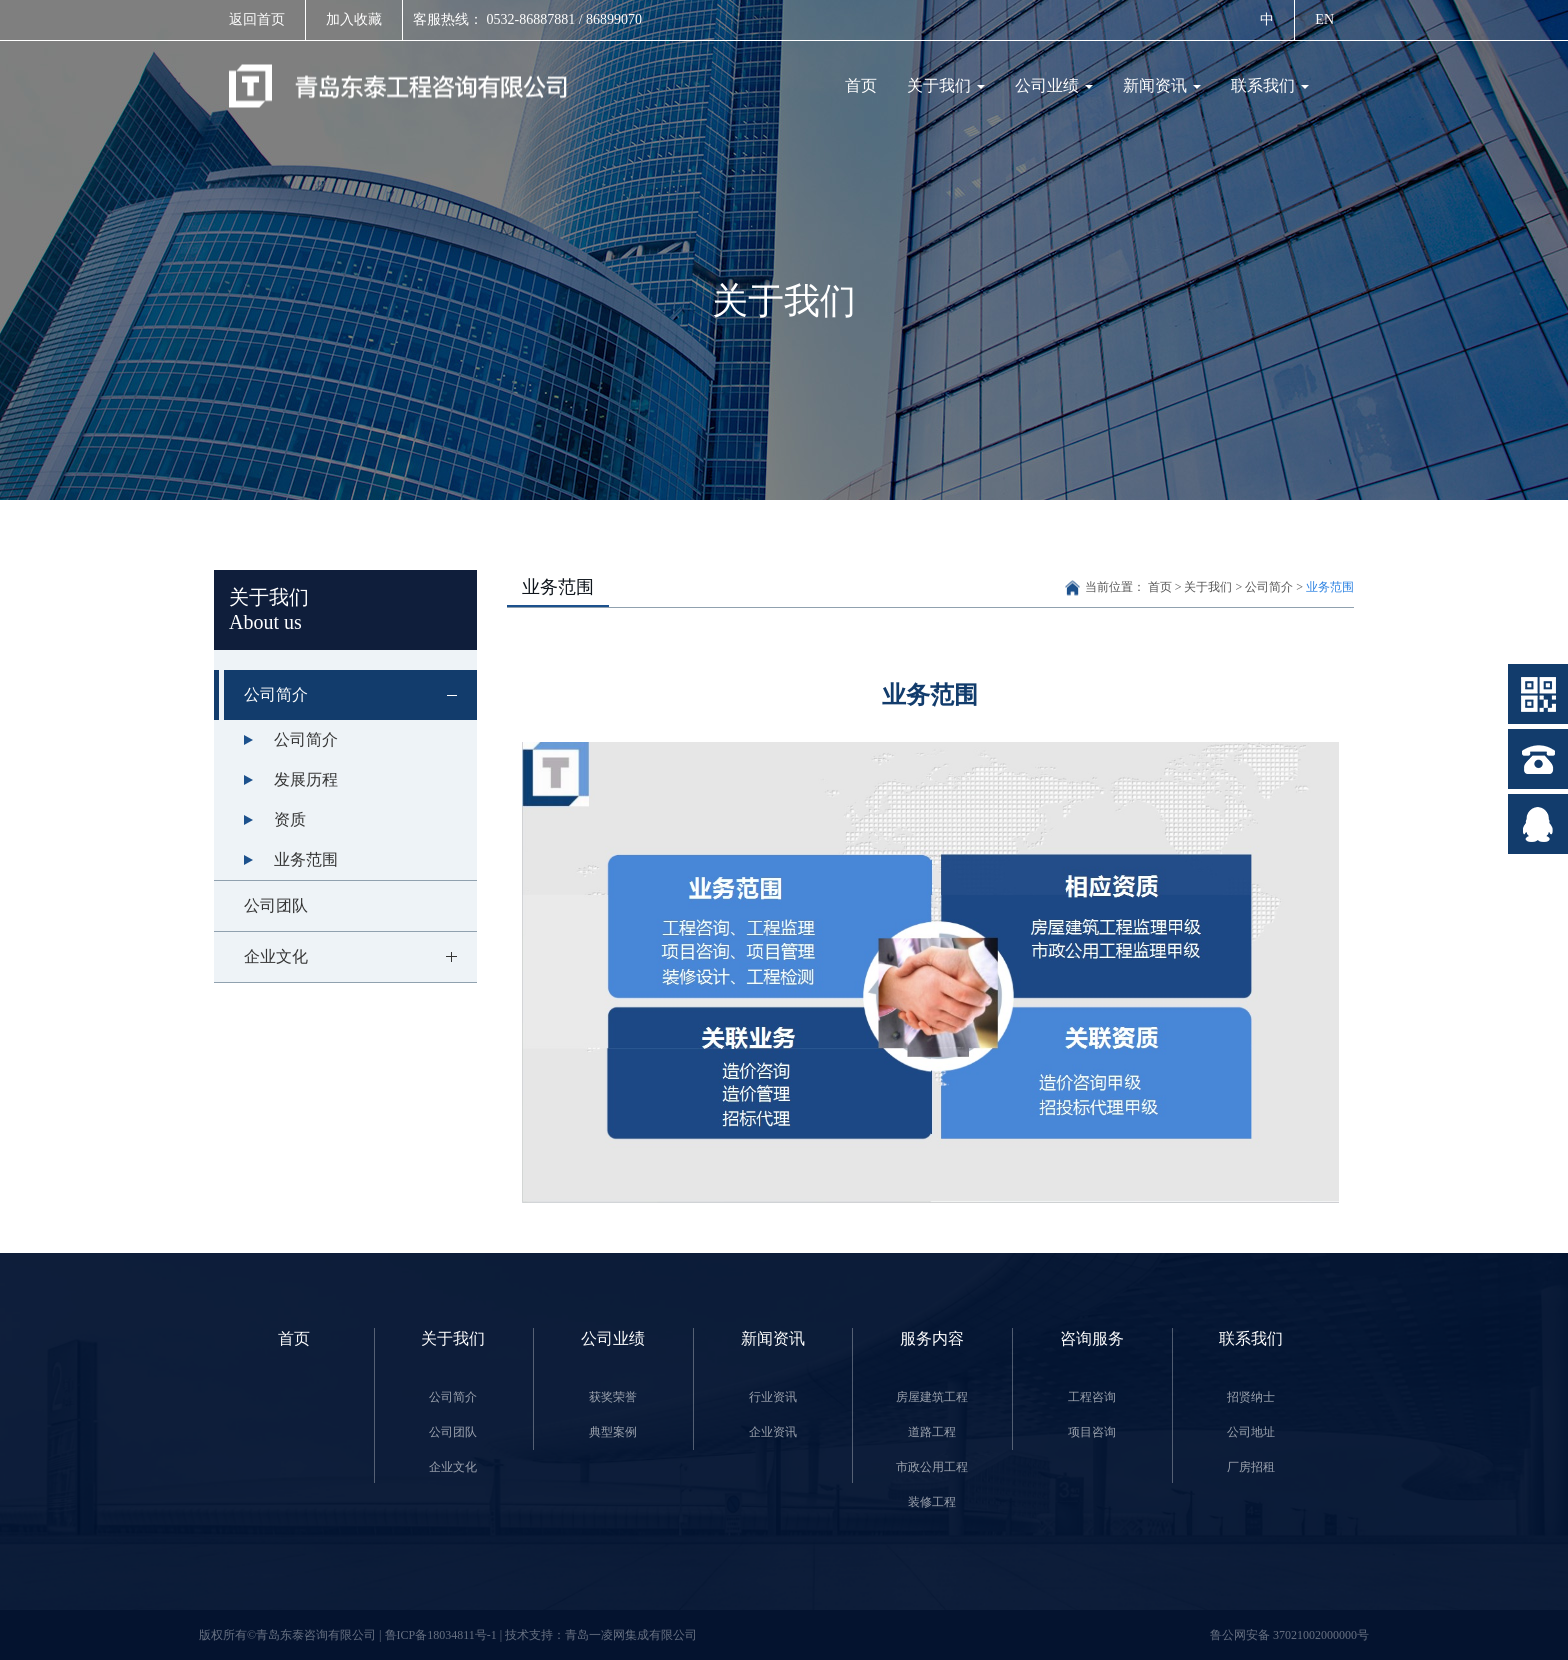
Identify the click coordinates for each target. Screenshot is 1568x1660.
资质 (290, 819)
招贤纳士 (1251, 1397)
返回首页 (257, 19)
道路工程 (932, 1432)
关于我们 (946, 85)
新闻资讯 (1162, 85)
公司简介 (360, 695)
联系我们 (1270, 85)
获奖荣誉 (613, 1397)
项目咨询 (1092, 1432)
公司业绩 (1054, 85)
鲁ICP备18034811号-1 (442, 1635)
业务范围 (306, 859)
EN (1324, 19)
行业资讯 (773, 1397)
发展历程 (306, 779)
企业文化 (360, 957)
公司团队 (276, 905)
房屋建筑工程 (932, 1397)
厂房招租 (1251, 1467)
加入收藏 (354, 19)
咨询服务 (1092, 1338)
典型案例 (613, 1432)
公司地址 (1251, 1432)
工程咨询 (1092, 1397)
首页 (861, 85)
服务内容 (932, 1338)
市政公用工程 (932, 1467)
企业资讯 (773, 1432)
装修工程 (932, 1502)
